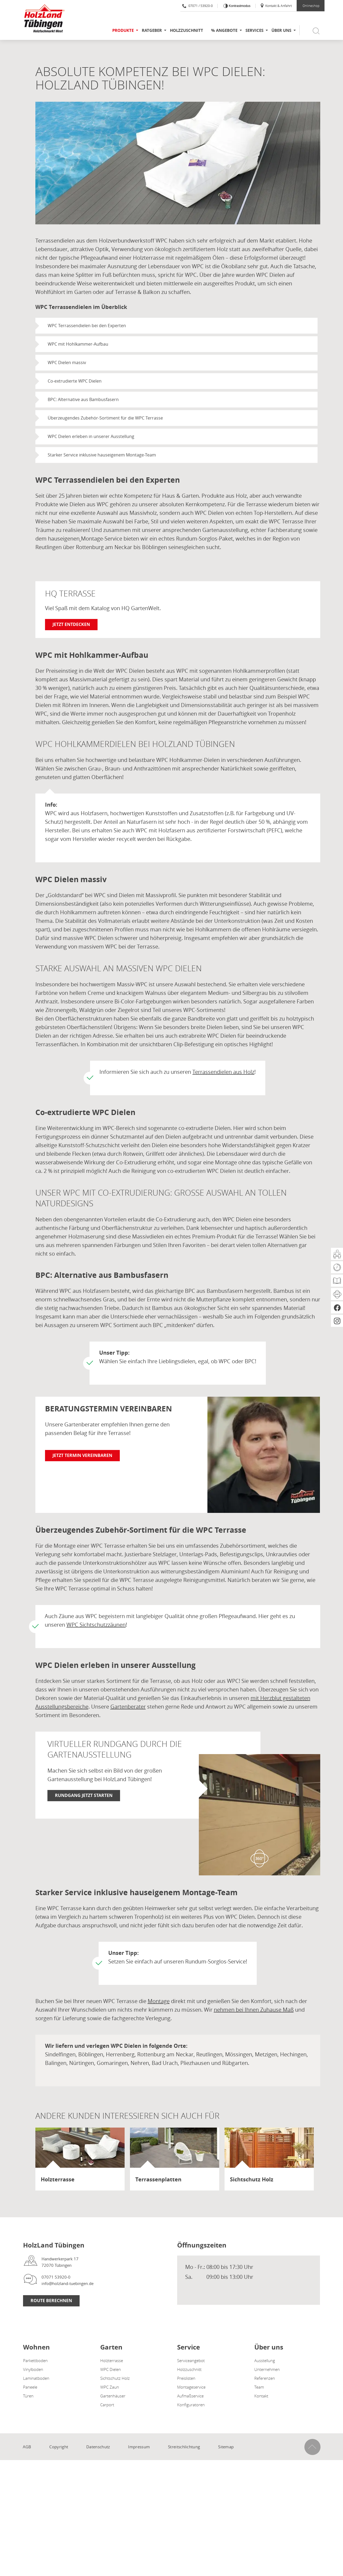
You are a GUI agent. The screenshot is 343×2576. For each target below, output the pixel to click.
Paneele (30, 2387)
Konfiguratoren (191, 2404)
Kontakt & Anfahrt (276, 5)
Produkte (123, 30)
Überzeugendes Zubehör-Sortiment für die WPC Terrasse (105, 418)
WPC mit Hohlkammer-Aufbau (78, 344)
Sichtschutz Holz (115, 2378)
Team (259, 2387)
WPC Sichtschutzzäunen (96, 1624)
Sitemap (226, 2446)
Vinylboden (33, 2369)
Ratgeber (152, 30)
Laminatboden (36, 2378)
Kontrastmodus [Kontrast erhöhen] (239, 6)
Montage (159, 2001)
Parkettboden (35, 2360)
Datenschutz (98, 2446)
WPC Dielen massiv (67, 362)
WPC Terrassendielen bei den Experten (87, 325)
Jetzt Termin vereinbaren (82, 1455)
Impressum (139, 2446)
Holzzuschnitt (186, 30)
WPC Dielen (110, 2369)
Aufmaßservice (190, 2396)
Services (254, 30)
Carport (107, 2404)
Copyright (58, 2446)
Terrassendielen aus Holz (223, 1071)
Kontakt (261, 2396)
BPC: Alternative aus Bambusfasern (83, 399)
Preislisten (186, 2378)
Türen (28, 2396)
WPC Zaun (109, 2387)
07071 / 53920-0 (197, 5)
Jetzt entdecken (71, 624)
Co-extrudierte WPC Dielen (75, 381)
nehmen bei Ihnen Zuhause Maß (254, 2009)
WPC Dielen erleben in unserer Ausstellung (91, 436)
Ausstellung (264, 2360)
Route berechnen (51, 2300)
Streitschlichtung (184, 2446)
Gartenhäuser (112, 2396)
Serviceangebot (191, 2360)
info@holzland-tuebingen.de (68, 2283)
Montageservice (191, 2387)
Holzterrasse (111, 2360)
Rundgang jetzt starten (84, 1795)
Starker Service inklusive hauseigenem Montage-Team (102, 455)
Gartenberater (128, 1706)
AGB (27, 2446)
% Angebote (224, 30)
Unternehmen (267, 2369)
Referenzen (264, 2378)
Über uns (281, 30)
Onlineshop (311, 5)
